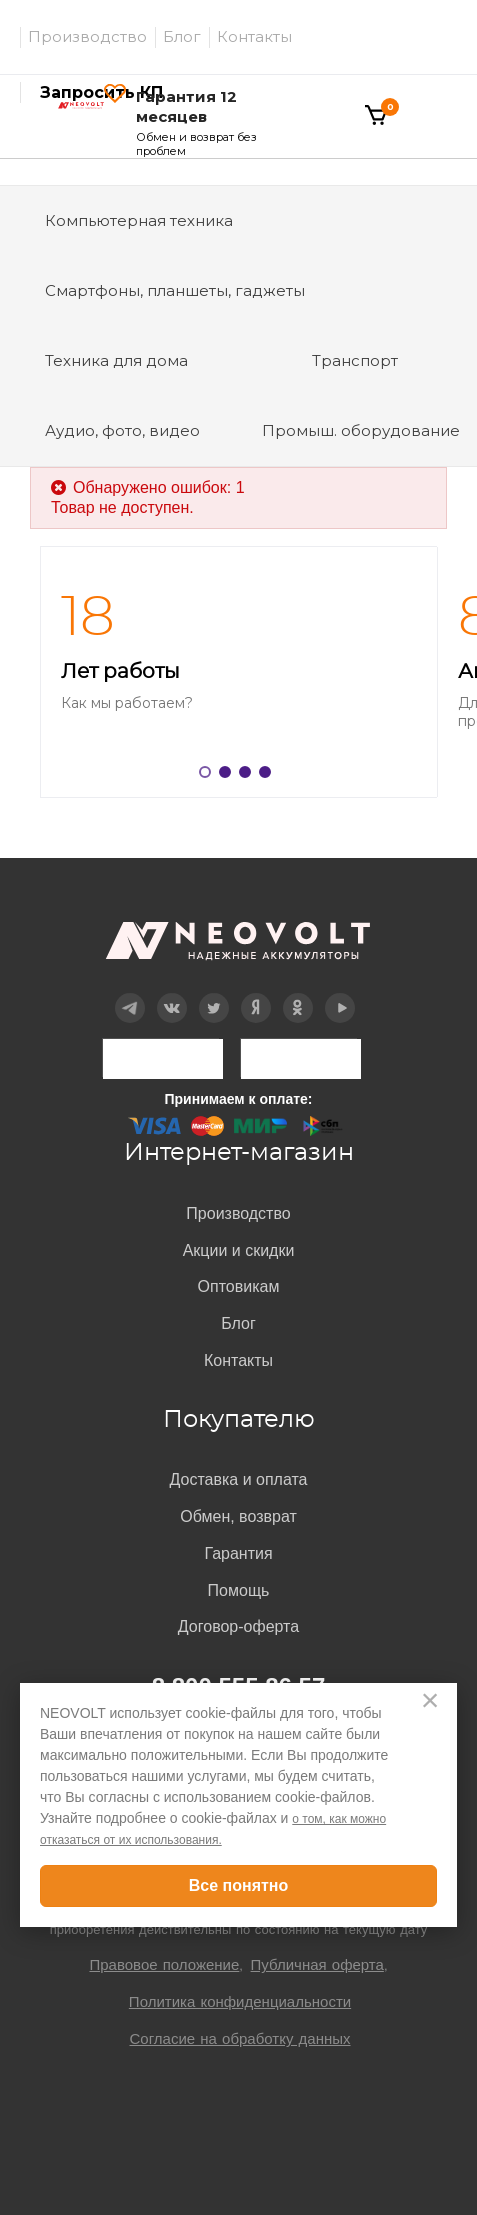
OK (297, 993)
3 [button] (249, 776)
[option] (238, 672)
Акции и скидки (239, 1250)
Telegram (129, 993)
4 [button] (269, 776)
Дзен (255, 993)
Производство (87, 36)
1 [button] (209, 776)
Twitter (213, 993)
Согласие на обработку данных (239, 2038)
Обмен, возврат (238, 1516)
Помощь (239, 1590)
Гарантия (238, 1553)
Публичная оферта (317, 1964)
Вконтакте (171, 993)
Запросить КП (101, 92)
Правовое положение (164, 1964)
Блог (182, 36)
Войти (299, 96)
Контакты (254, 36)
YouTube (340, 993)
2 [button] (229, 776)
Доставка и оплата (238, 1479)
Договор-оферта (238, 1626)
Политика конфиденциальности (240, 2001)
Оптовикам (239, 1286)
